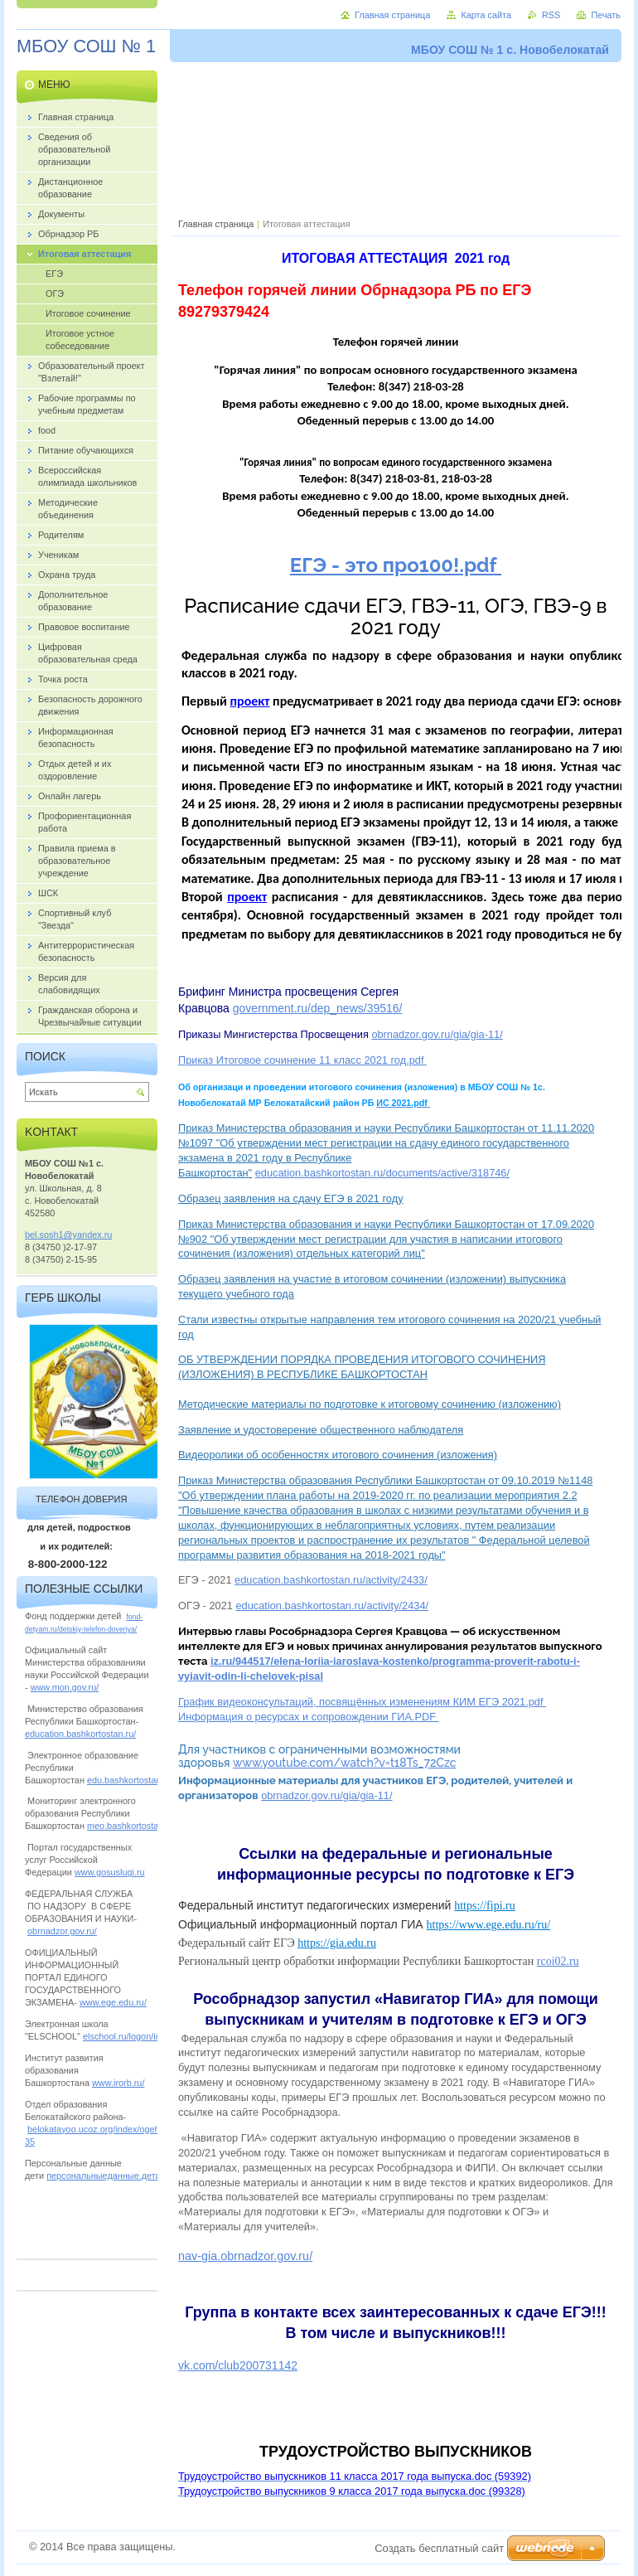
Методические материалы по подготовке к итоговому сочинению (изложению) (369, 1404)
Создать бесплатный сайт (439, 2548)
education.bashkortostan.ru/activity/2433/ (331, 1580)
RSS (551, 15)
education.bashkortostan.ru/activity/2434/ (331, 1605)
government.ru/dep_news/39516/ (318, 1008)
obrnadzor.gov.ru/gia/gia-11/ (436, 1034)
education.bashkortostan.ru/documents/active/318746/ (382, 1173)
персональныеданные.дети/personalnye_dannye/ (147, 2176)
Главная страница (216, 224)
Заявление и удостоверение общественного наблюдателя (320, 1430)
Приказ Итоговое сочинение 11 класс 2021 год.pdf (302, 1060)
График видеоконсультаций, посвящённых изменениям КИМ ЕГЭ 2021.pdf (362, 1702)
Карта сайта (486, 15)
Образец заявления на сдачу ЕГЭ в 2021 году (291, 1198)
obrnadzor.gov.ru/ (62, 1931)
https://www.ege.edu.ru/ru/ (489, 1925)
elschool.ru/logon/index (129, 2036)
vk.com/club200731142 (237, 2365)
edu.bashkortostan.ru (129, 1780)
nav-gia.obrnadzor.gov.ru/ (245, 2256)
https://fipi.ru (484, 1905)
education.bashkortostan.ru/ (80, 1734)
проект (250, 701)
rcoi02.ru (558, 1961)
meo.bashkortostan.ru (130, 1826)
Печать (606, 15)
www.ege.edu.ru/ (113, 2002)
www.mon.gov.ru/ (65, 1687)
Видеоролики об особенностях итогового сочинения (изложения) (337, 1454)
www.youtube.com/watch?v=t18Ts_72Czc (345, 1762)
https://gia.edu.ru (336, 1943)
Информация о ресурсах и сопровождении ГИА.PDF (308, 1716)
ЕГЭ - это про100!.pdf (395, 565)
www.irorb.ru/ (118, 2083)
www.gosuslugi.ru (110, 1872)
